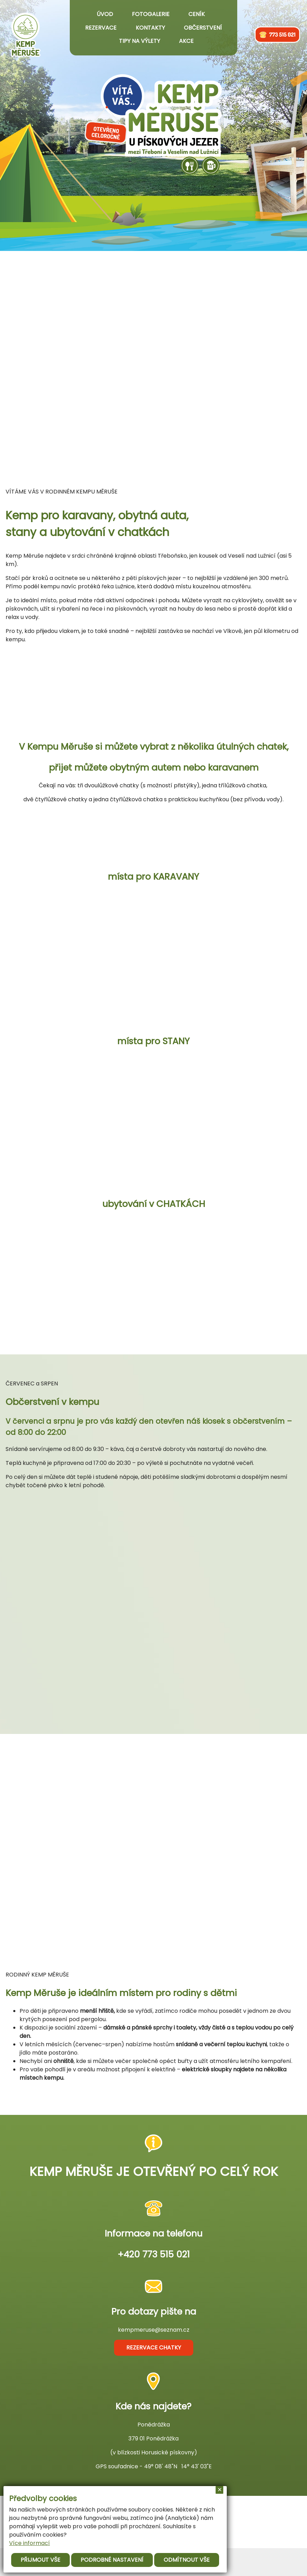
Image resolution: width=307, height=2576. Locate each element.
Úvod (105, 14)
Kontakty (150, 27)
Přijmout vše (40, 2560)
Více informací (29, 2543)
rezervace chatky (153, 2348)
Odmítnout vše (187, 2560)
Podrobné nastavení (112, 2560)
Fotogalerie (151, 14)
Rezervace (101, 27)
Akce (186, 41)
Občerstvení (203, 27)
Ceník (196, 14)
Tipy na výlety (139, 41)
